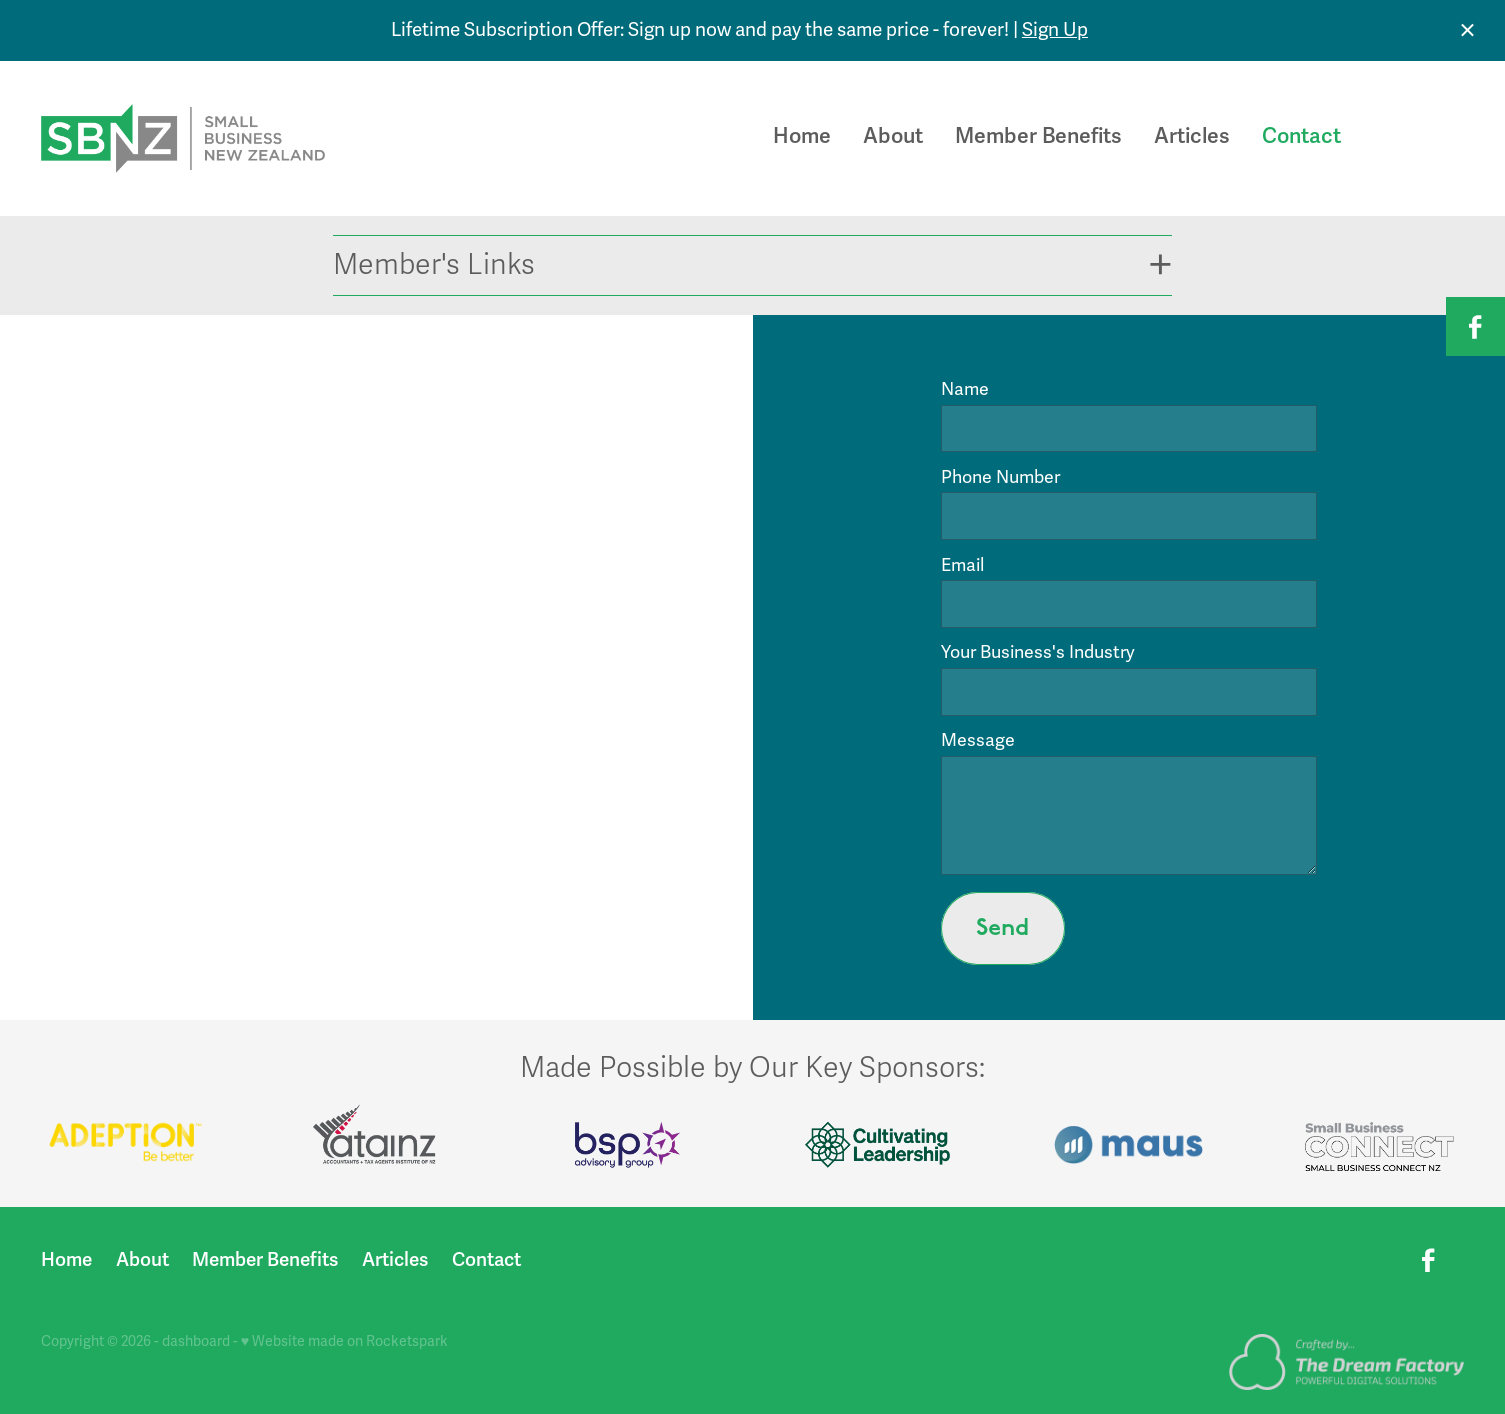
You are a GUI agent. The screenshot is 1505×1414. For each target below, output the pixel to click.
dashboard (196, 1341)
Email (962, 566)
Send (1002, 928)
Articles (1192, 136)
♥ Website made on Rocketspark (344, 1341)
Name (965, 390)
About (893, 136)
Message (978, 741)
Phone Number (1000, 478)
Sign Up (1055, 30)
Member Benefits (1038, 136)
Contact (1301, 136)
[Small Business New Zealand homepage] (183, 139)
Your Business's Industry (1038, 653)
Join (1423, 138)
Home (802, 136)
